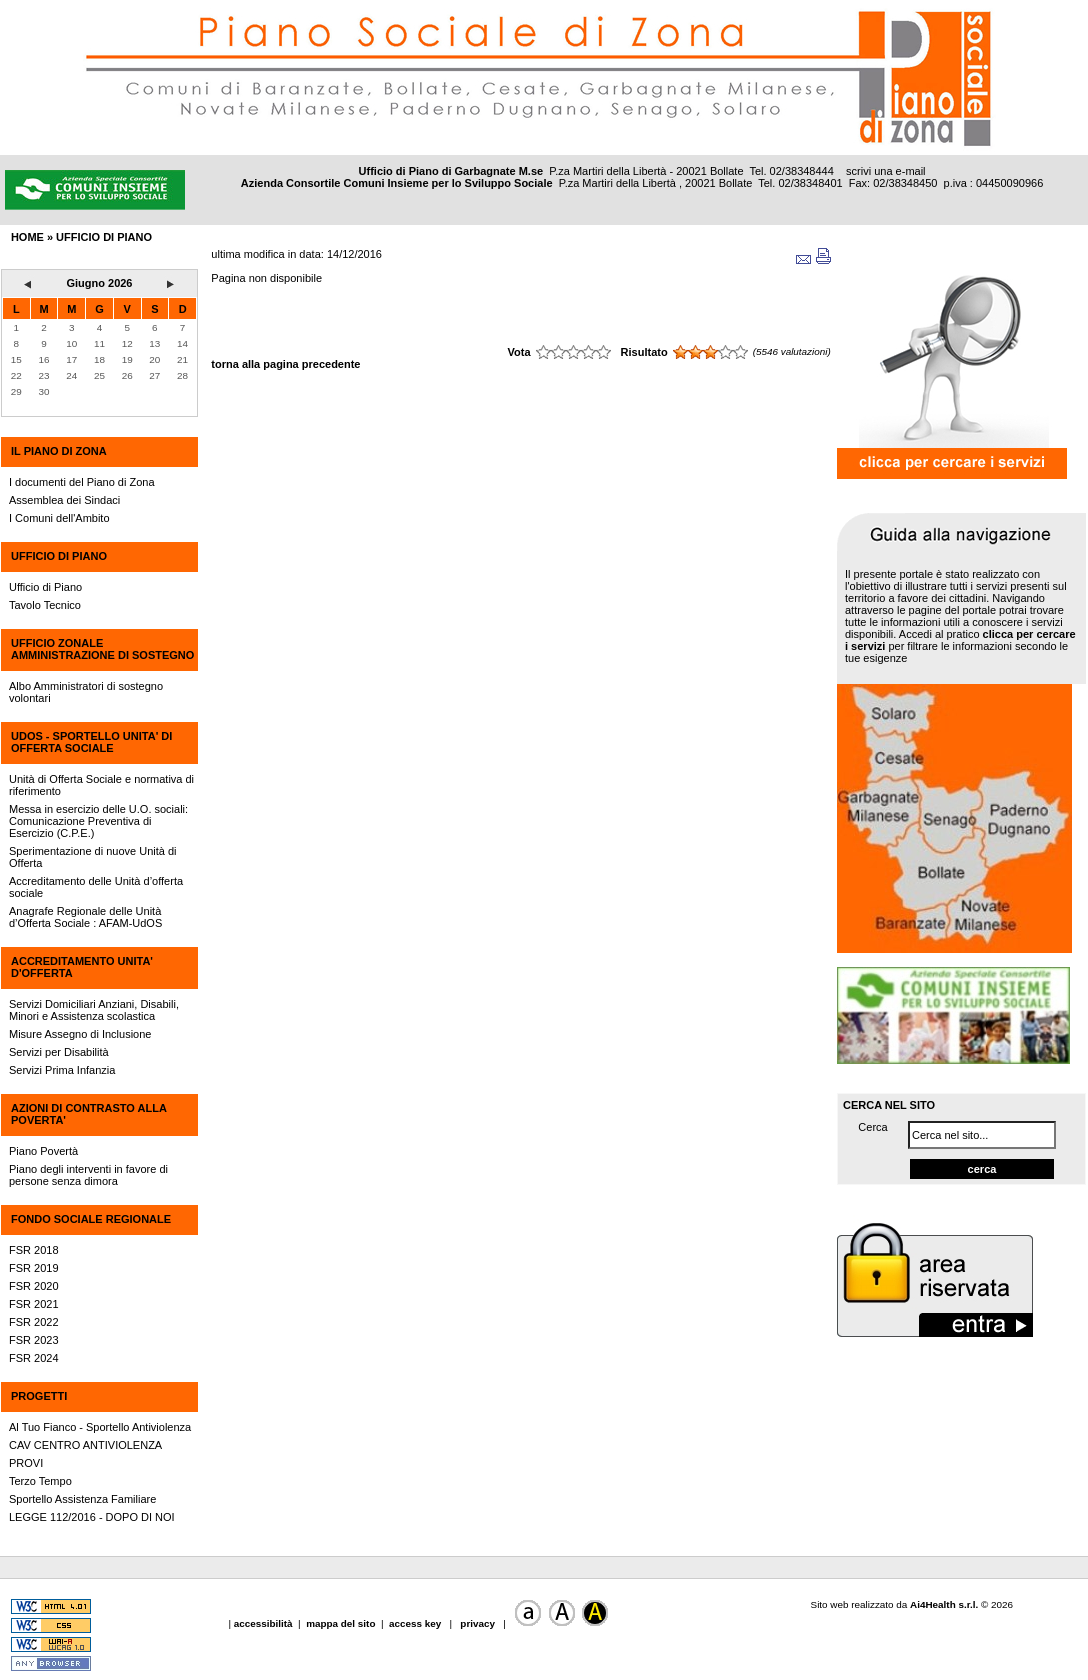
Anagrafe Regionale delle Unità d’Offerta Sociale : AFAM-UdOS (85, 917)
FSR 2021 (34, 1304)
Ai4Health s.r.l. (944, 1604)
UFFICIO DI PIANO (59, 556)
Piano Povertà (43, 1151)
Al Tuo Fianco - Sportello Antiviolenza (100, 1427)
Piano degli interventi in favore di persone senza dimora (88, 1175)
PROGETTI (39, 1396)
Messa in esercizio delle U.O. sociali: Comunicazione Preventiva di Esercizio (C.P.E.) (98, 821)
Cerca (872, 1127)
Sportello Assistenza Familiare (82, 1499)
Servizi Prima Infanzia (62, 1070)
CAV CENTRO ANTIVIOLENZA (85, 1445)
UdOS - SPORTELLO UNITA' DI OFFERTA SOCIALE (91, 742)
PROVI (26, 1463)
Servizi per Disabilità (59, 1052)
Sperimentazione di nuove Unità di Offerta (93, 857)
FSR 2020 (34, 1286)
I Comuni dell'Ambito (59, 518)
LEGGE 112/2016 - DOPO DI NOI (92, 1517)
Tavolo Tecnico (45, 605)
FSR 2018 (34, 1250)
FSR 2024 (34, 1358)
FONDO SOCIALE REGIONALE (91, 1219)
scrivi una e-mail (885, 171)
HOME (27, 237)
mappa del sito (340, 1623)
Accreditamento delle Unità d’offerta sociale (96, 887)
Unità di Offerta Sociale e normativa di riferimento (101, 785)
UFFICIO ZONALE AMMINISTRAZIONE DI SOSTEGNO (102, 649)
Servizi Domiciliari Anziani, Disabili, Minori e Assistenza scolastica (94, 1010)
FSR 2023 (34, 1340)
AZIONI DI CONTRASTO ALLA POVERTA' (88, 1114)
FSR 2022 (34, 1322)
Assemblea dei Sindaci (64, 500)
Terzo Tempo (40, 1481)
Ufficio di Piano (45, 587)
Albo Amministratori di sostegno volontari (86, 692)
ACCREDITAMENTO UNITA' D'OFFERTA (82, 967)
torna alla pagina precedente (285, 364)
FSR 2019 (34, 1268)
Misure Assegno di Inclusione (80, 1034)
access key (416, 1623)
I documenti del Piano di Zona (82, 482)
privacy (478, 1623)
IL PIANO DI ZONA (59, 451)
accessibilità (265, 1623)
